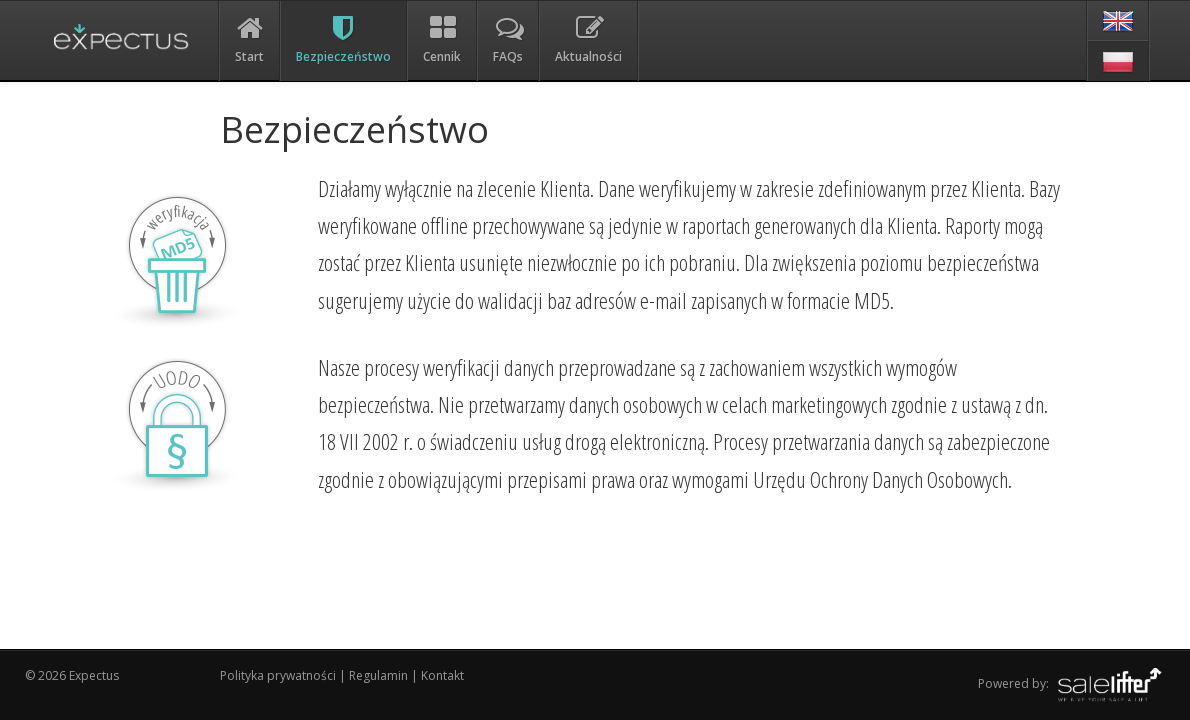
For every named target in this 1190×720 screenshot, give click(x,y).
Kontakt (442, 675)
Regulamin (378, 675)
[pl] (1118, 61)
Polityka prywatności (279, 675)
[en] (1118, 21)
